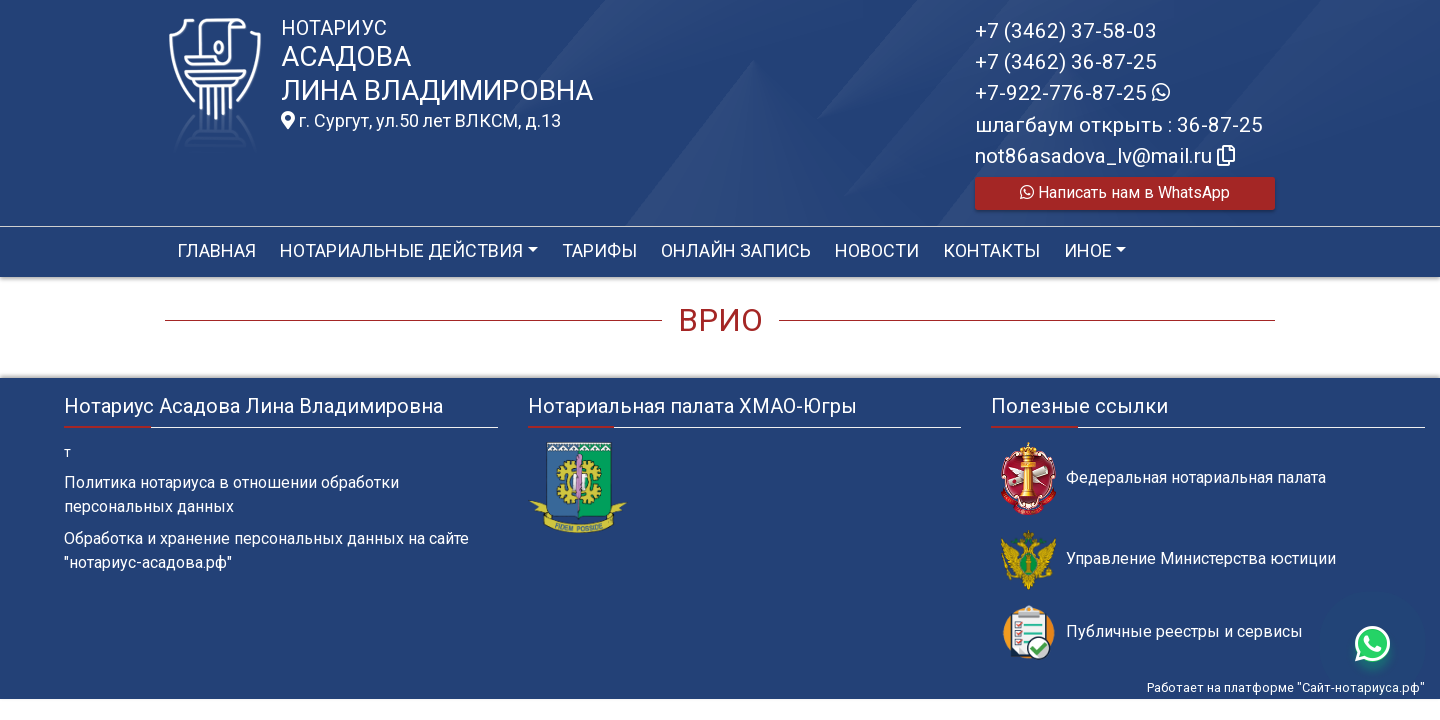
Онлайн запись (736, 250)
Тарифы (599, 250)
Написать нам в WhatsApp (1125, 192)
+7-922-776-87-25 (1072, 93)
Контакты (991, 250)
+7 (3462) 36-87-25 (1066, 62)
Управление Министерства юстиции (1168, 559)
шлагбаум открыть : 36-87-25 (1119, 125)
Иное (1088, 250)
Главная (216, 250)
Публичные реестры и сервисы (1152, 632)
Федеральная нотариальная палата (1163, 478)
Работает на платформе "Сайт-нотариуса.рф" (1286, 687)
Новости (877, 250)
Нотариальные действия (401, 250)
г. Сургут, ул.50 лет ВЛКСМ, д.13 (421, 121)
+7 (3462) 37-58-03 (1066, 31)
